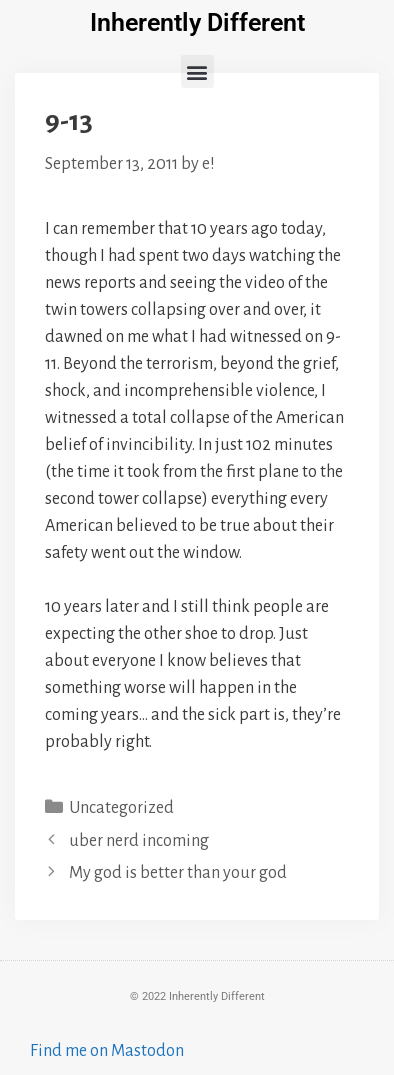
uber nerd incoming (139, 841)
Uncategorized (121, 808)
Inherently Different (197, 22)
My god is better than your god (178, 873)
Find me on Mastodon (107, 1051)
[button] (197, 71)
